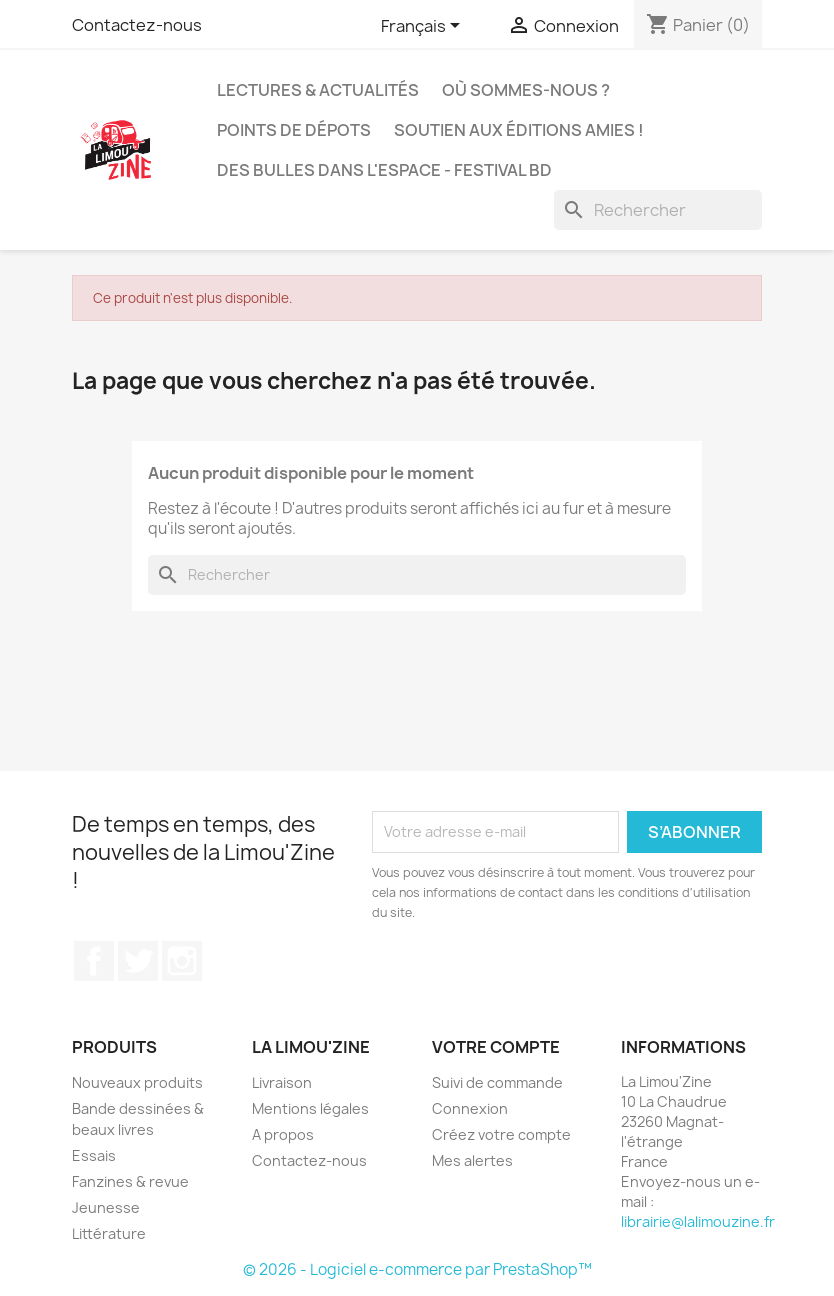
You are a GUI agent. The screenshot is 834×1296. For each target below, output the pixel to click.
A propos (283, 1134)
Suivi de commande (497, 1082)
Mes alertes (472, 1160)
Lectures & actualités (318, 90)
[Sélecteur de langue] (424, 27)
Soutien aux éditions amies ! (519, 130)
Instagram (182, 961)
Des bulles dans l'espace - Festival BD (384, 170)
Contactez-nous (137, 25)
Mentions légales (310, 1108)
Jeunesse (106, 1207)
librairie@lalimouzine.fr (698, 1221)
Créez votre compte (501, 1134)
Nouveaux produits (137, 1082)
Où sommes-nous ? (526, 90)
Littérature (109, 1233)
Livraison (282, 1082)
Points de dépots (294, 130)
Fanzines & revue (130, 1181)
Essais (94, 1155)
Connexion (470, 1108)
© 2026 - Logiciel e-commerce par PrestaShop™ (417, 1269)
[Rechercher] (658, 210)
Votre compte (496, 1047)
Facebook (94, 961)
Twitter (138, 961)
